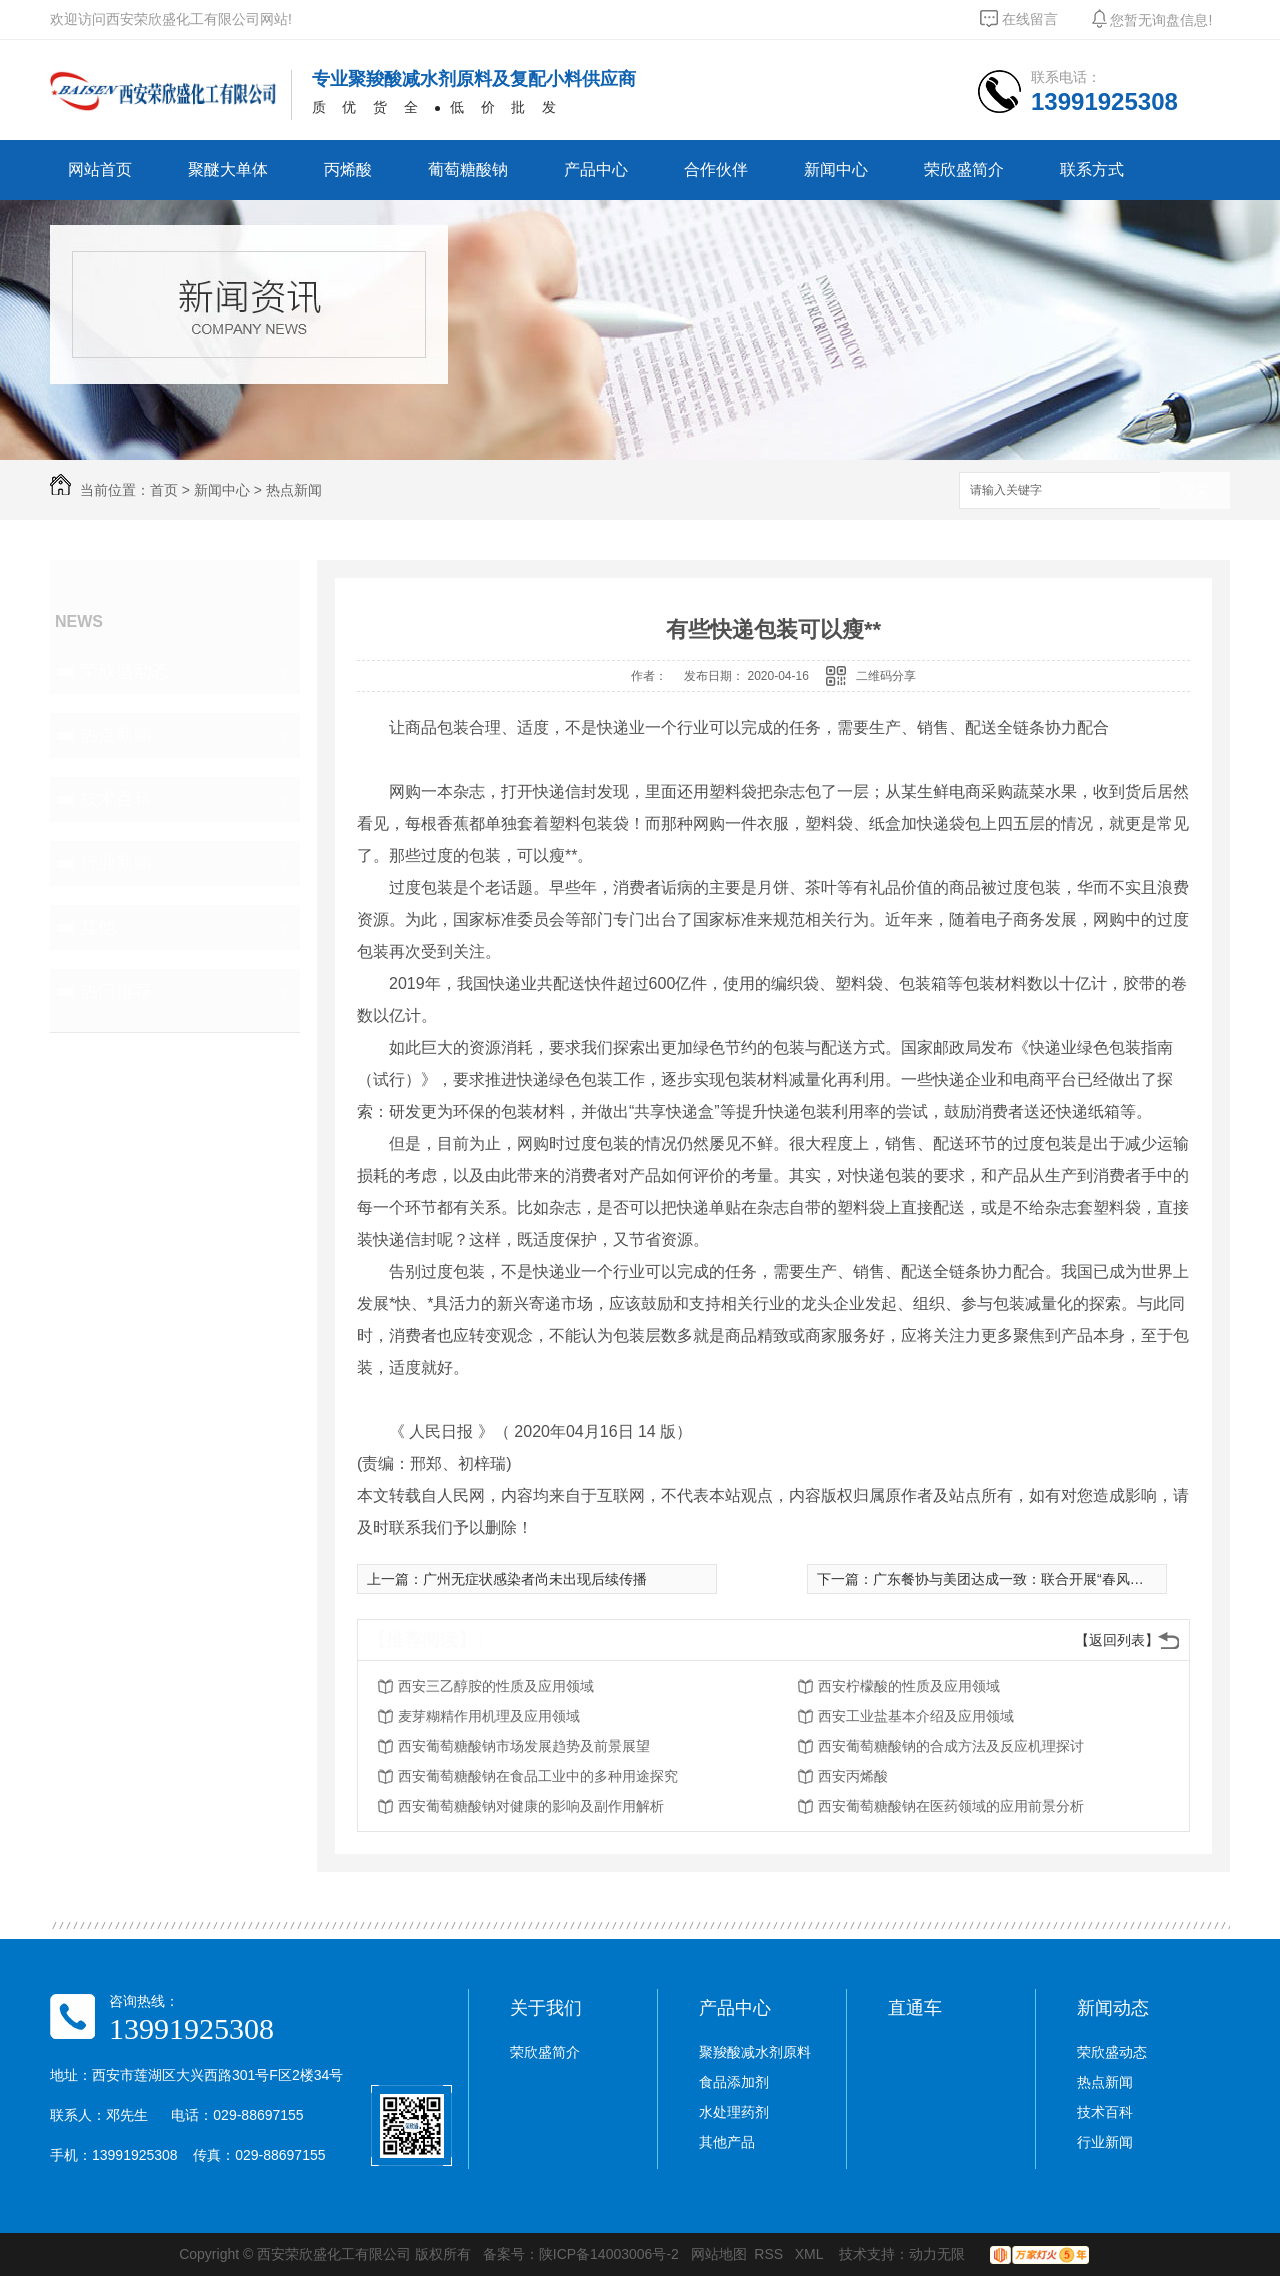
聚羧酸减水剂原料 (755, 2052)
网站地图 (719, 2254)
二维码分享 (886, 676)
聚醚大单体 (228, 169)
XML (811, 2254)
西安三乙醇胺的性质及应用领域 (496, 1686)
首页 (164, 490)
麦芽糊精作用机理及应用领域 (489, 1716)
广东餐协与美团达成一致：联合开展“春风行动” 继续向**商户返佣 (1074, 1579)
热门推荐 (116, 991)
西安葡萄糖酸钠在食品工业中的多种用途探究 (538, 1776)
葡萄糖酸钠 (468, 169)
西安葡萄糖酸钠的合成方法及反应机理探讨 (951, 1746)
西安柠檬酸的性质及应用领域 (909, 1686)
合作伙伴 (716, 169)
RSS (770, 2254)
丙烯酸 (348, 169)
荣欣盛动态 (125, 671)
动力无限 (937, 2254)
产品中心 (596, 169)
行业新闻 (116, 863)
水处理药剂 (734, 2112)
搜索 (1195, 491)
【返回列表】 (1117, 1640)
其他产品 (727, 2142)
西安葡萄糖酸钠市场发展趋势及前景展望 (524, 1746)
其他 (98, 927)
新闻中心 (836, 169)
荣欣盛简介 (964, 169)
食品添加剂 (734, 2082)
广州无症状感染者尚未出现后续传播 (535, 1579)
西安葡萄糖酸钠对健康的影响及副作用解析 (531, 1806)
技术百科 (116, 799)
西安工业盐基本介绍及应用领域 (916, 1716)
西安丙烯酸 (853, 1776)
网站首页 (100, 169)
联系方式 (1092, 169)
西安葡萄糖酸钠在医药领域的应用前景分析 (951, 1806)
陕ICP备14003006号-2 (609, 2254)
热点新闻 (294, 490)
